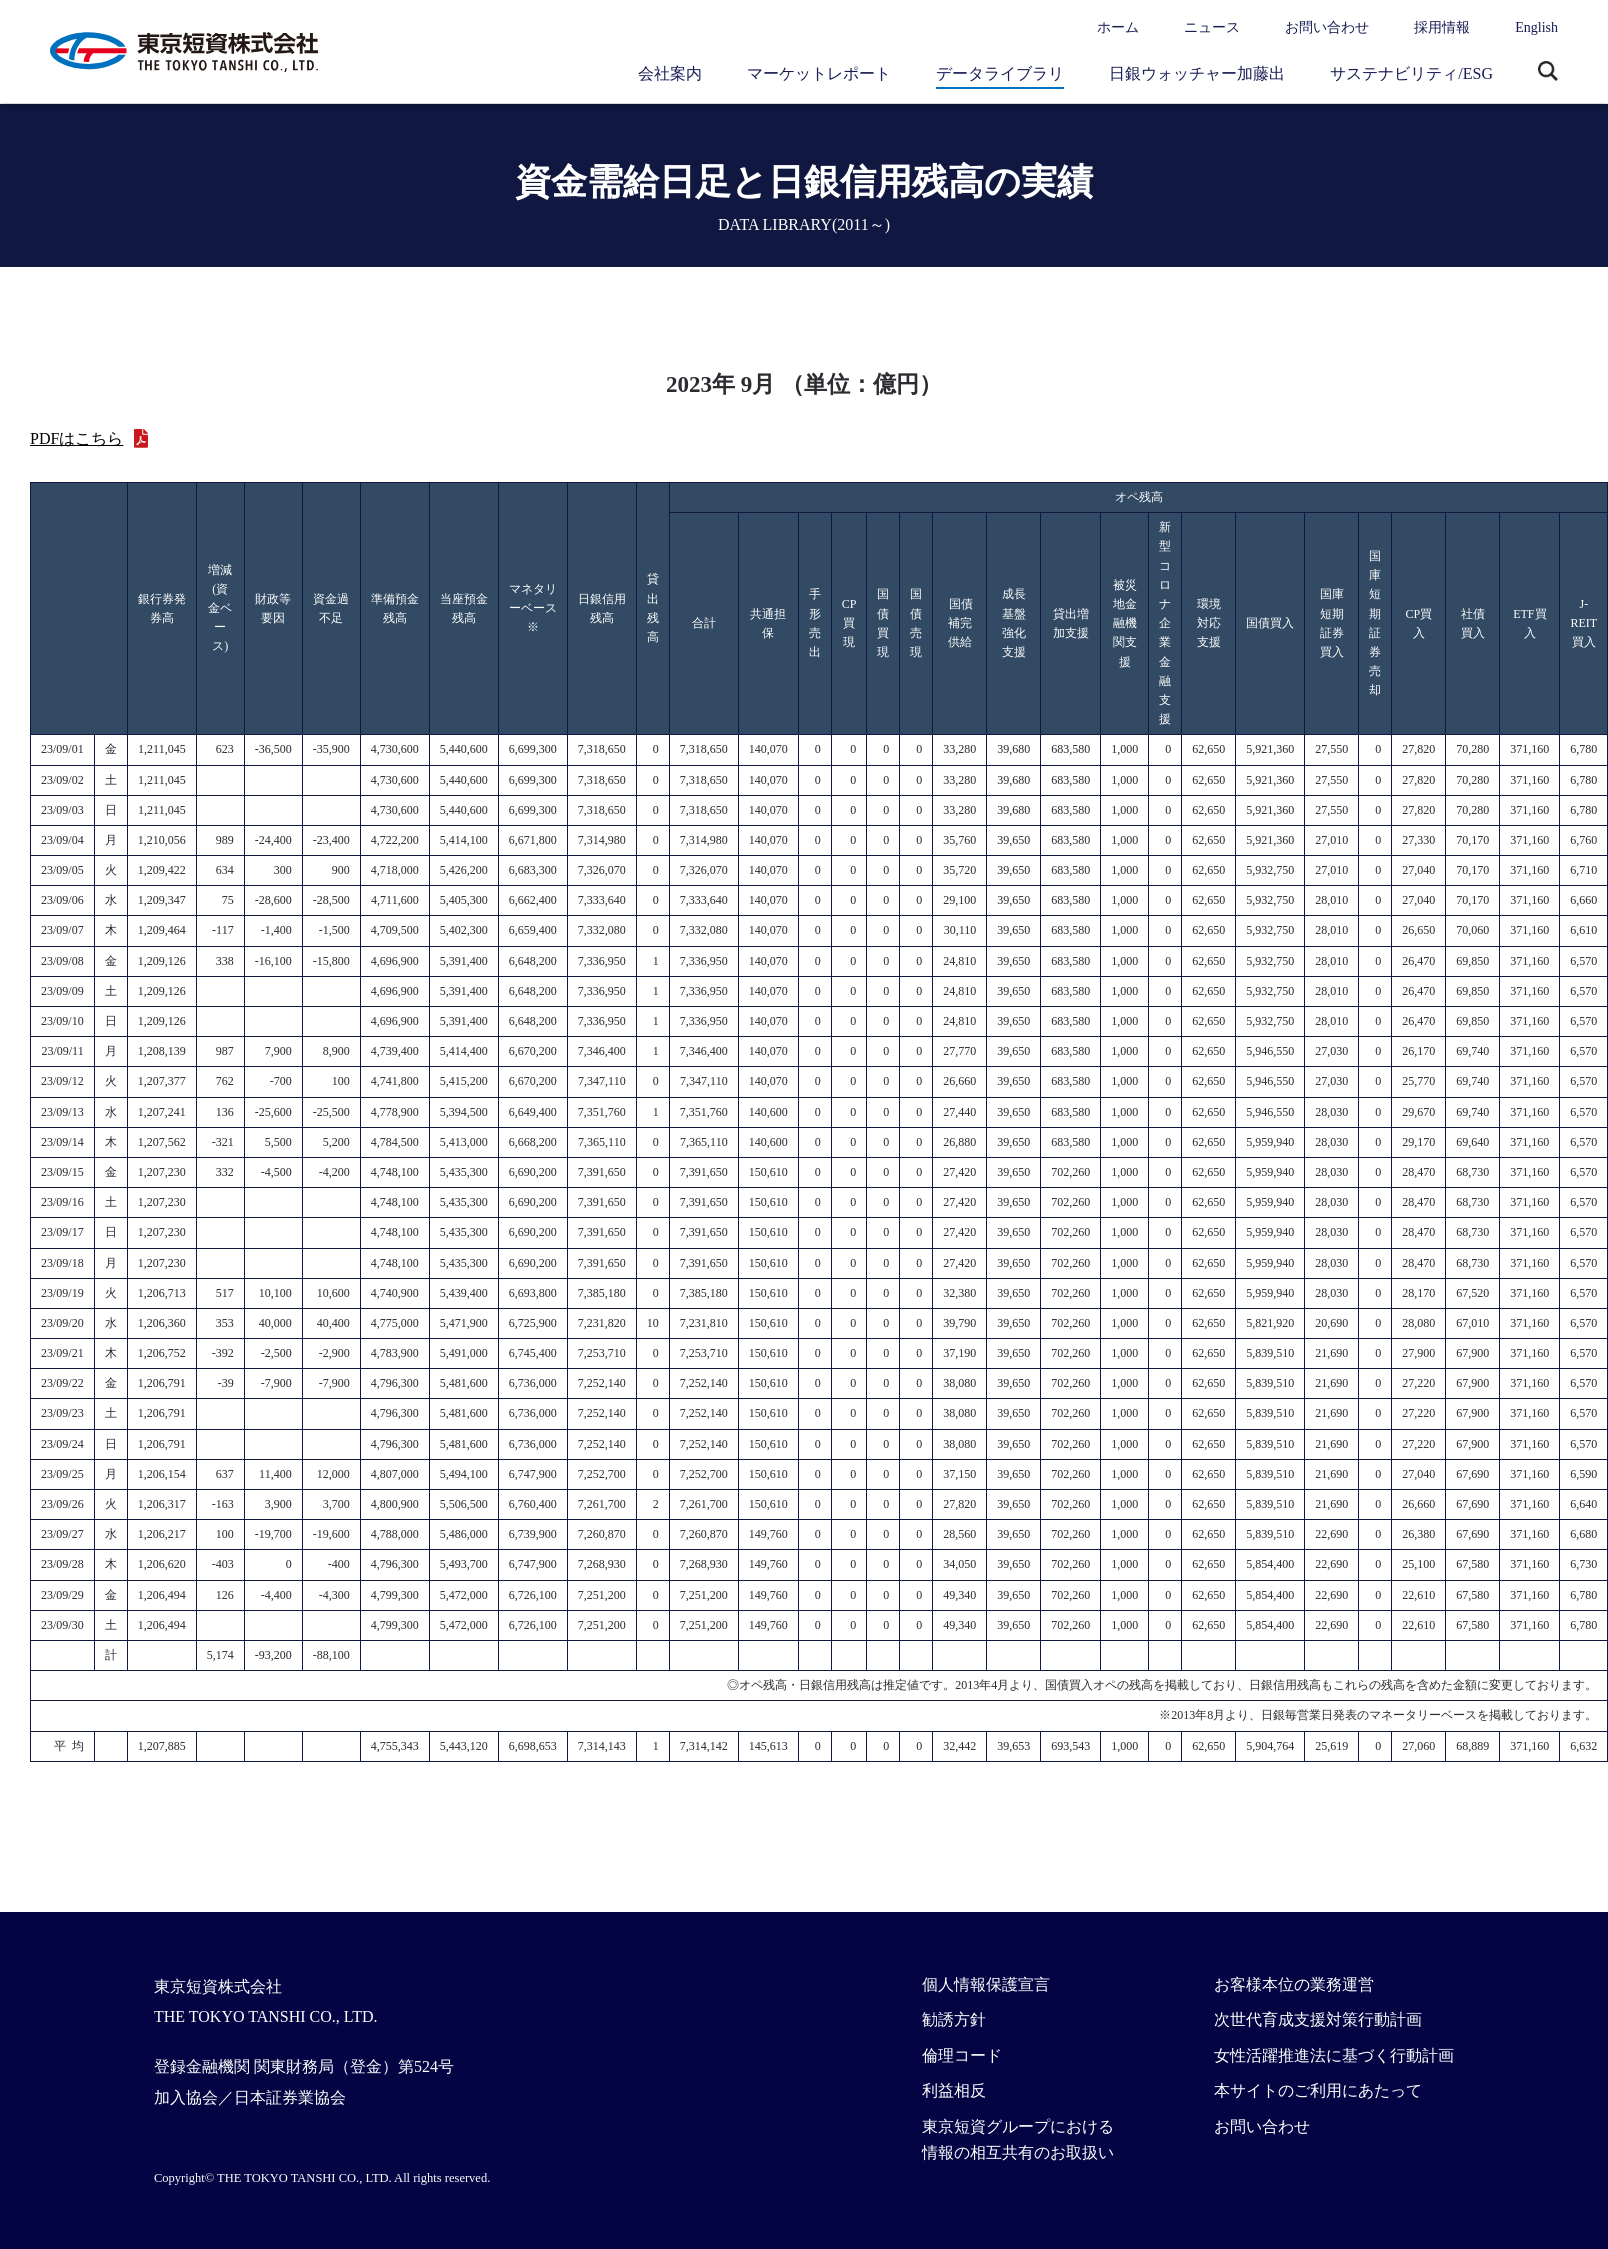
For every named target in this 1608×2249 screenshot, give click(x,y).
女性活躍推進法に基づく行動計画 (1334, 2055)
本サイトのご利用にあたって (1318, 2090)
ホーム (1118, 27)
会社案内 (670, 73)
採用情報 (1442, 27)
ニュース (1212, 27)
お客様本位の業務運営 (1294, 1984)
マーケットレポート (819, 73)
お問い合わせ (1327, 27)
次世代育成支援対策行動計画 (1318, 2019)
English (1536, 27)
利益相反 (954, 2090)
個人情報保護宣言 (986, 1984)
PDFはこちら (76, 438)
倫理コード (962, 2055)
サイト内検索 (1548, 73)
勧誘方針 (954, 2019)
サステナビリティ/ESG (1411, 73)
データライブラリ (1000, 73)
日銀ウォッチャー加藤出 (1197, 73)
